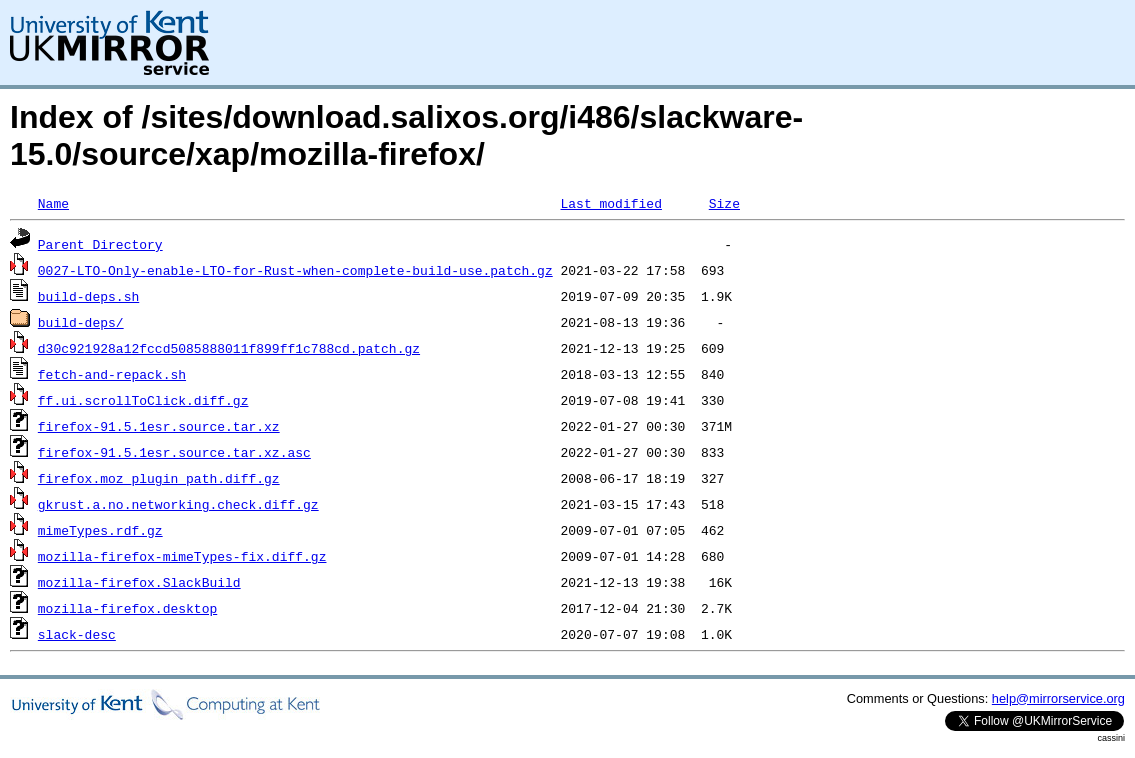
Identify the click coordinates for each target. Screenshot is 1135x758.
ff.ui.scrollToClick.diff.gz (143, 400)
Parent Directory (100, 244)
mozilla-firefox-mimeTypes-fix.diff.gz (182, 556)
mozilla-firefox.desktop (127, 608)
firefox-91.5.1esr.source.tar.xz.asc (174, 452)
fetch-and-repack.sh (112, 374)
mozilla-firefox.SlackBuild (139, 582)
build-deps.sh (88, 296)
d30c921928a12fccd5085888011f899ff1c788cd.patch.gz (229, 348)
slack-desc (77, 634)
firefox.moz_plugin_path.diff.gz (159, 478)
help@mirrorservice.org (1058, 698)
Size (724, 203)
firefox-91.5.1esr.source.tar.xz (159, 426)
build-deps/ (81, 322)
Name (53, 203)
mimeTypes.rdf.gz (100, 530)
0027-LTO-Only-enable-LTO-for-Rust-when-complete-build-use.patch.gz (295, 270)
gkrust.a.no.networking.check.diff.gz (178, 504)
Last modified (610, 203)
